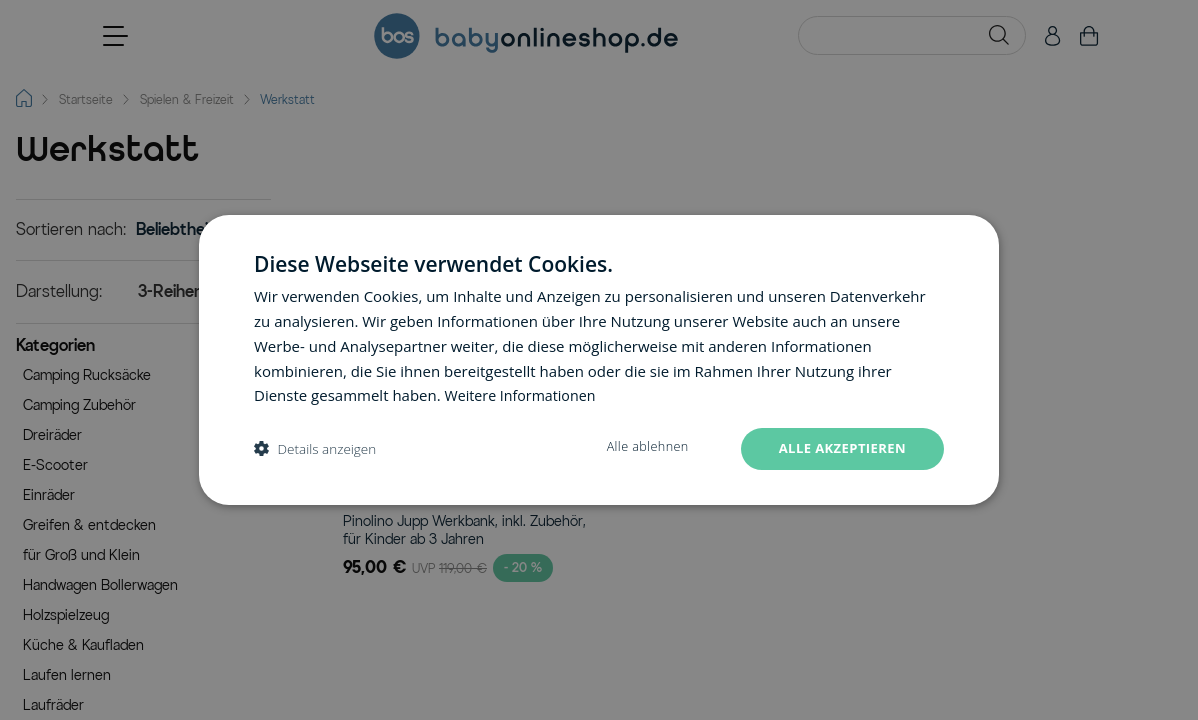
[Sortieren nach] (191, 230)
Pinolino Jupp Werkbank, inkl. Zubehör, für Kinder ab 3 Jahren (464, 530)
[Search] (999, 35)
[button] (143, 348)
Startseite (86, 99)
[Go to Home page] (526, 36)
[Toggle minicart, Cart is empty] (1089, 36)
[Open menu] (115, 36)
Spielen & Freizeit (187, 99)
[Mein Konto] (1052, 36)
